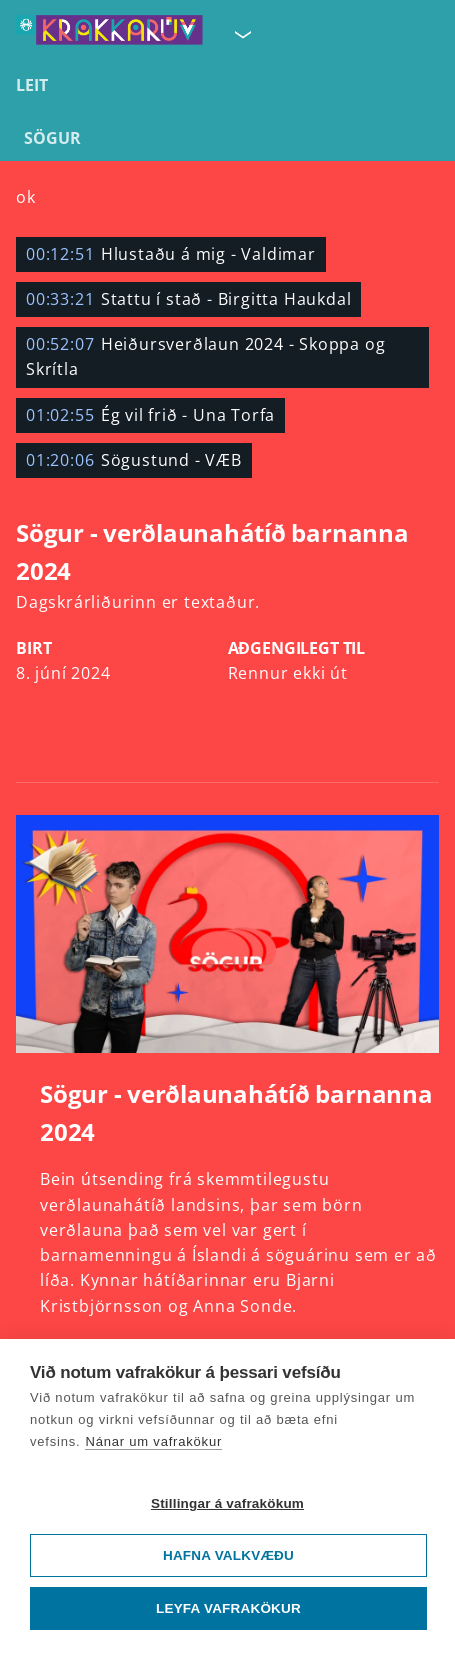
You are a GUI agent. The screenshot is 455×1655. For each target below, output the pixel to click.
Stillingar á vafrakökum (227, 1503)
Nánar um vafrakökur (153, 1441)
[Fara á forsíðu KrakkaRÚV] (109, 34)
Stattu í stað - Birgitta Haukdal (188, 299)
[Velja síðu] (241, 34)
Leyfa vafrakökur (228, 1608)
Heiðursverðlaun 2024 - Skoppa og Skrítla (205, 356)
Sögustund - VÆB (134, 460)
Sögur (52, 138)
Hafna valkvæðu (228, 1555)
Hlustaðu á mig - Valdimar (171, 254)
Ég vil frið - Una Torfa (150, 415)
